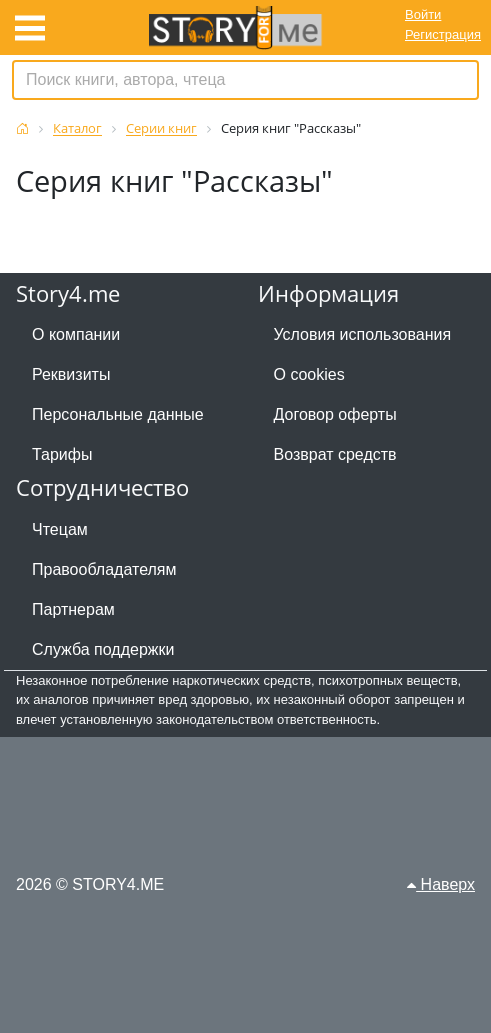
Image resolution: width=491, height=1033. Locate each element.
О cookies (309, 374)
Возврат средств (335, 454)
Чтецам (60, 529)
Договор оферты (335, 414)
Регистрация (443, 34)
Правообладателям (104, 569)
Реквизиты (71, 374)
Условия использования (363, 334)
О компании (76, 334)
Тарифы (62, 454)
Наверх (441, 884)
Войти (423, 14)
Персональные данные (118, 414)
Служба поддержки (103, 649)
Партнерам (73, 609)
